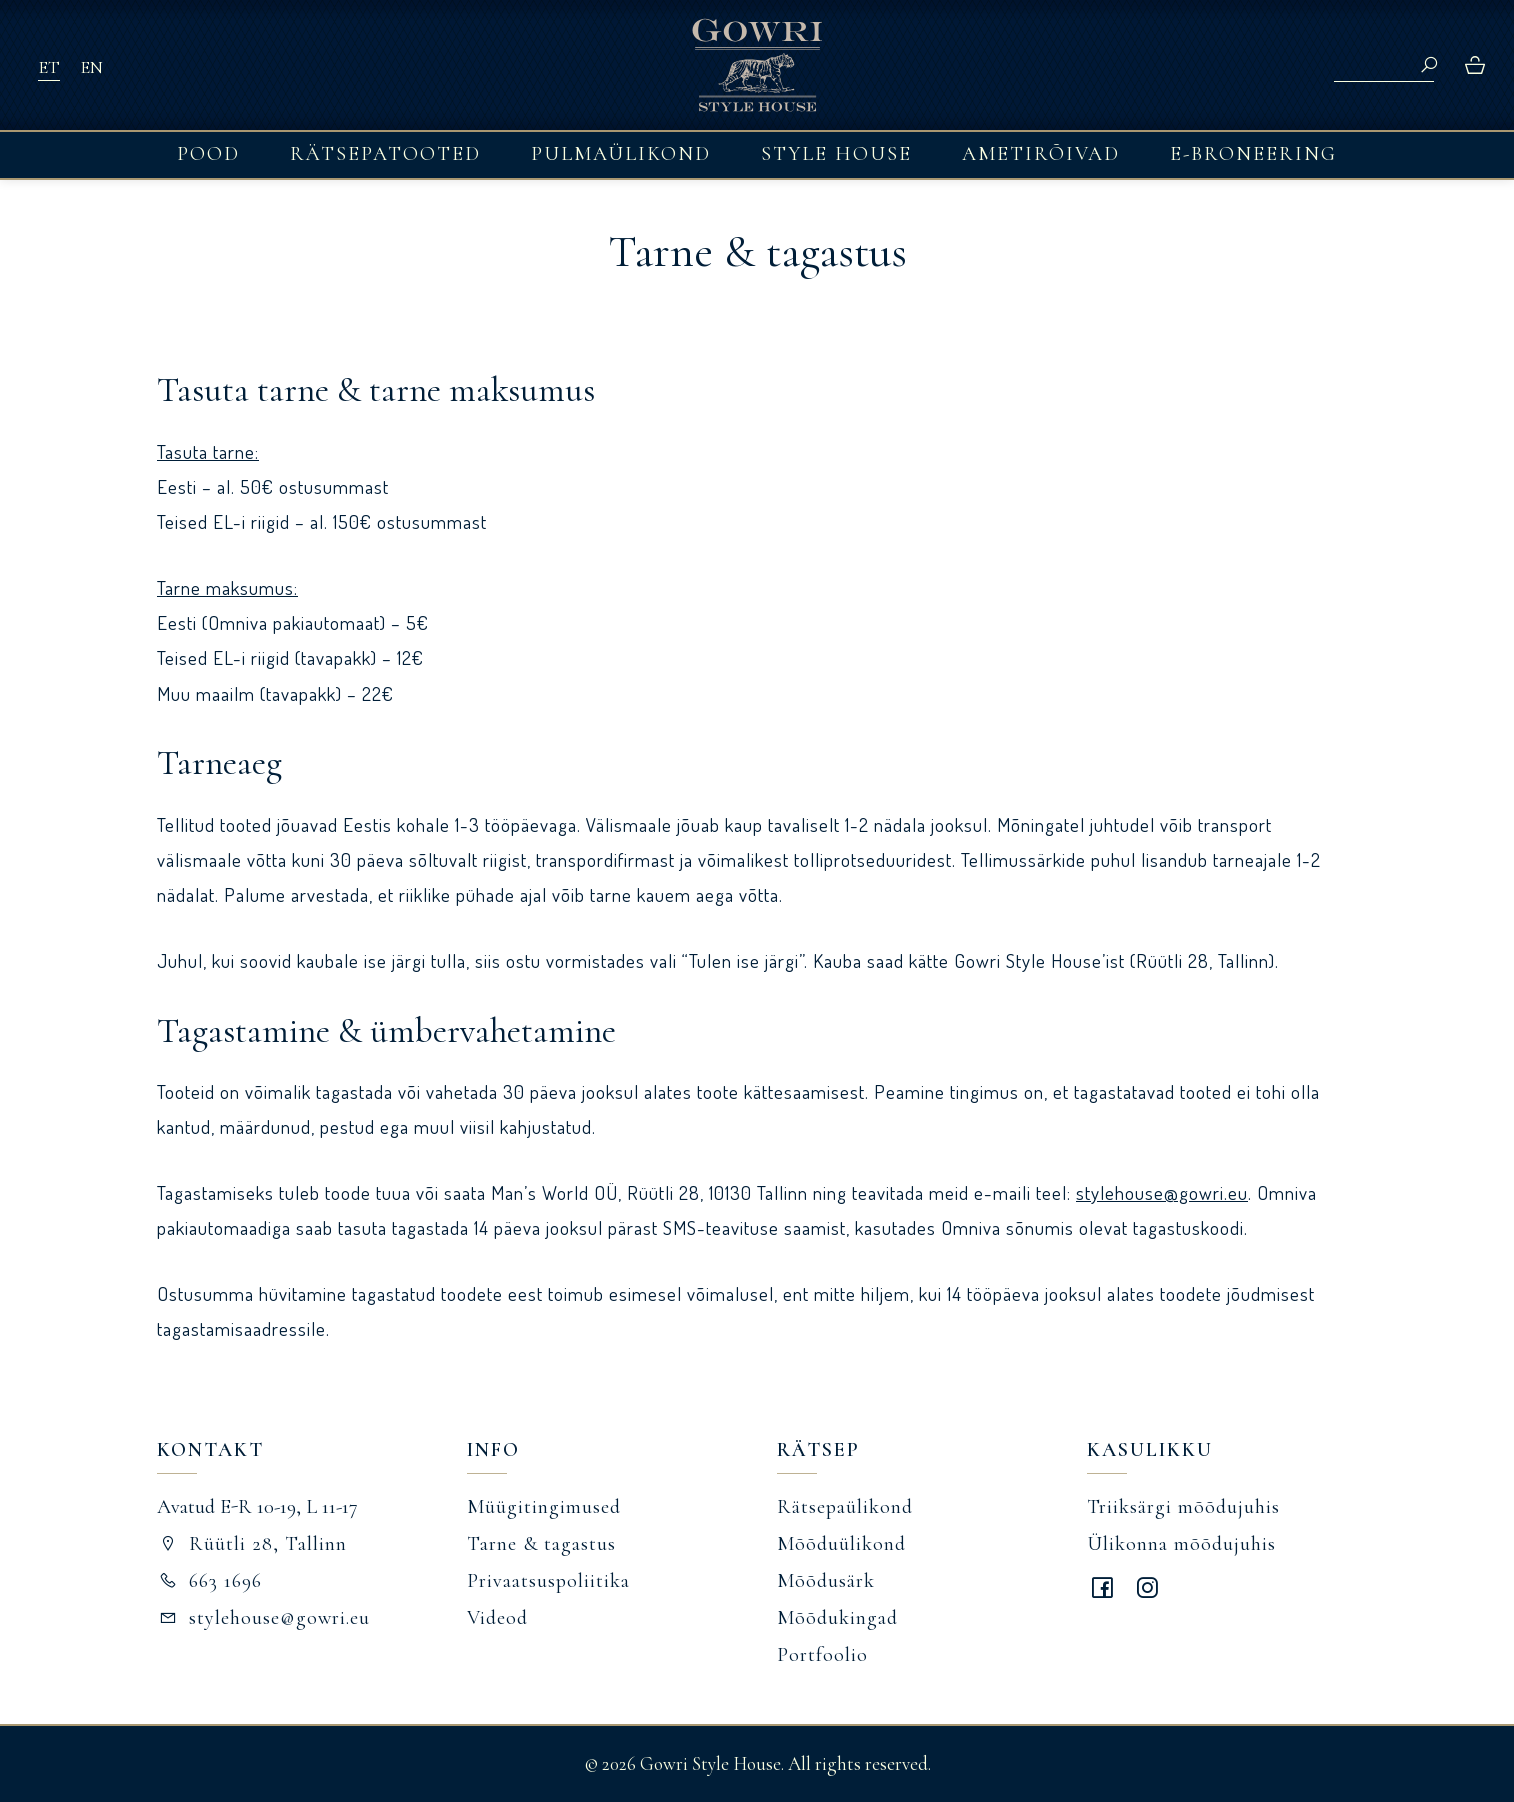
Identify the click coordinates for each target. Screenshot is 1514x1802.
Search (1429, 65)
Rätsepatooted (385, 154)
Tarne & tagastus (541, 1544)
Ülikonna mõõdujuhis (1181, 1544)
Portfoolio (822, 1655)
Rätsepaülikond (845, 1507)
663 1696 (209, 1581)
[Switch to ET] (49, 66)
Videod (497, 1618)
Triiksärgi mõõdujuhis (1183, 1507)
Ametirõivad (1041, 154)
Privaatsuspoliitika (548, 1581)
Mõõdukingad (837, 1618)
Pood (208, 154)
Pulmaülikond (621, 154)
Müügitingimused (544, 1507)
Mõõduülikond (841, 1544)
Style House (836, 154)
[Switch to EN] (91, 66)
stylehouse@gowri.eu (1162, 1192)
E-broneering (1253, 154)
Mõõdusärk (826, 1581)
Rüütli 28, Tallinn (252, 1544)
